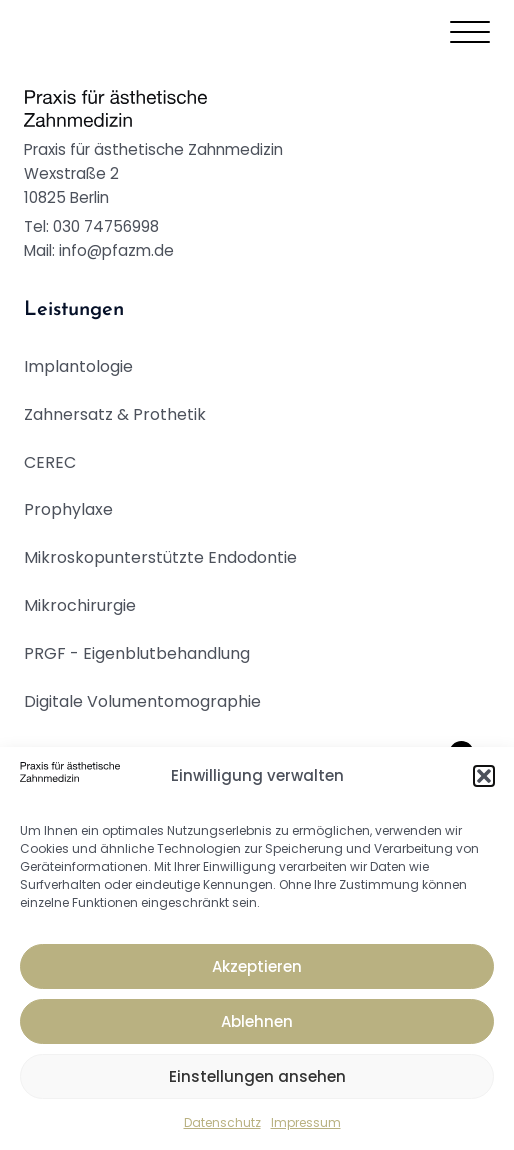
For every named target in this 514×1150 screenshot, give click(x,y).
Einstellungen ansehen (257, 1076)
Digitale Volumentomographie (142, 701)
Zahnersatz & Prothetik (115, 414)
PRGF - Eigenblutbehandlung (137, 653)
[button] (484, 776)
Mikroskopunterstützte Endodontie (160, 557)
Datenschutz (222, 1122)
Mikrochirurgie (80, 605)
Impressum (306, 1122)
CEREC (50, 462)
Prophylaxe (68, 509)
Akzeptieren (257, 966)
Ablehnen (257, 1021)
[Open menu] (470, 33)
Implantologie (78, 366)
